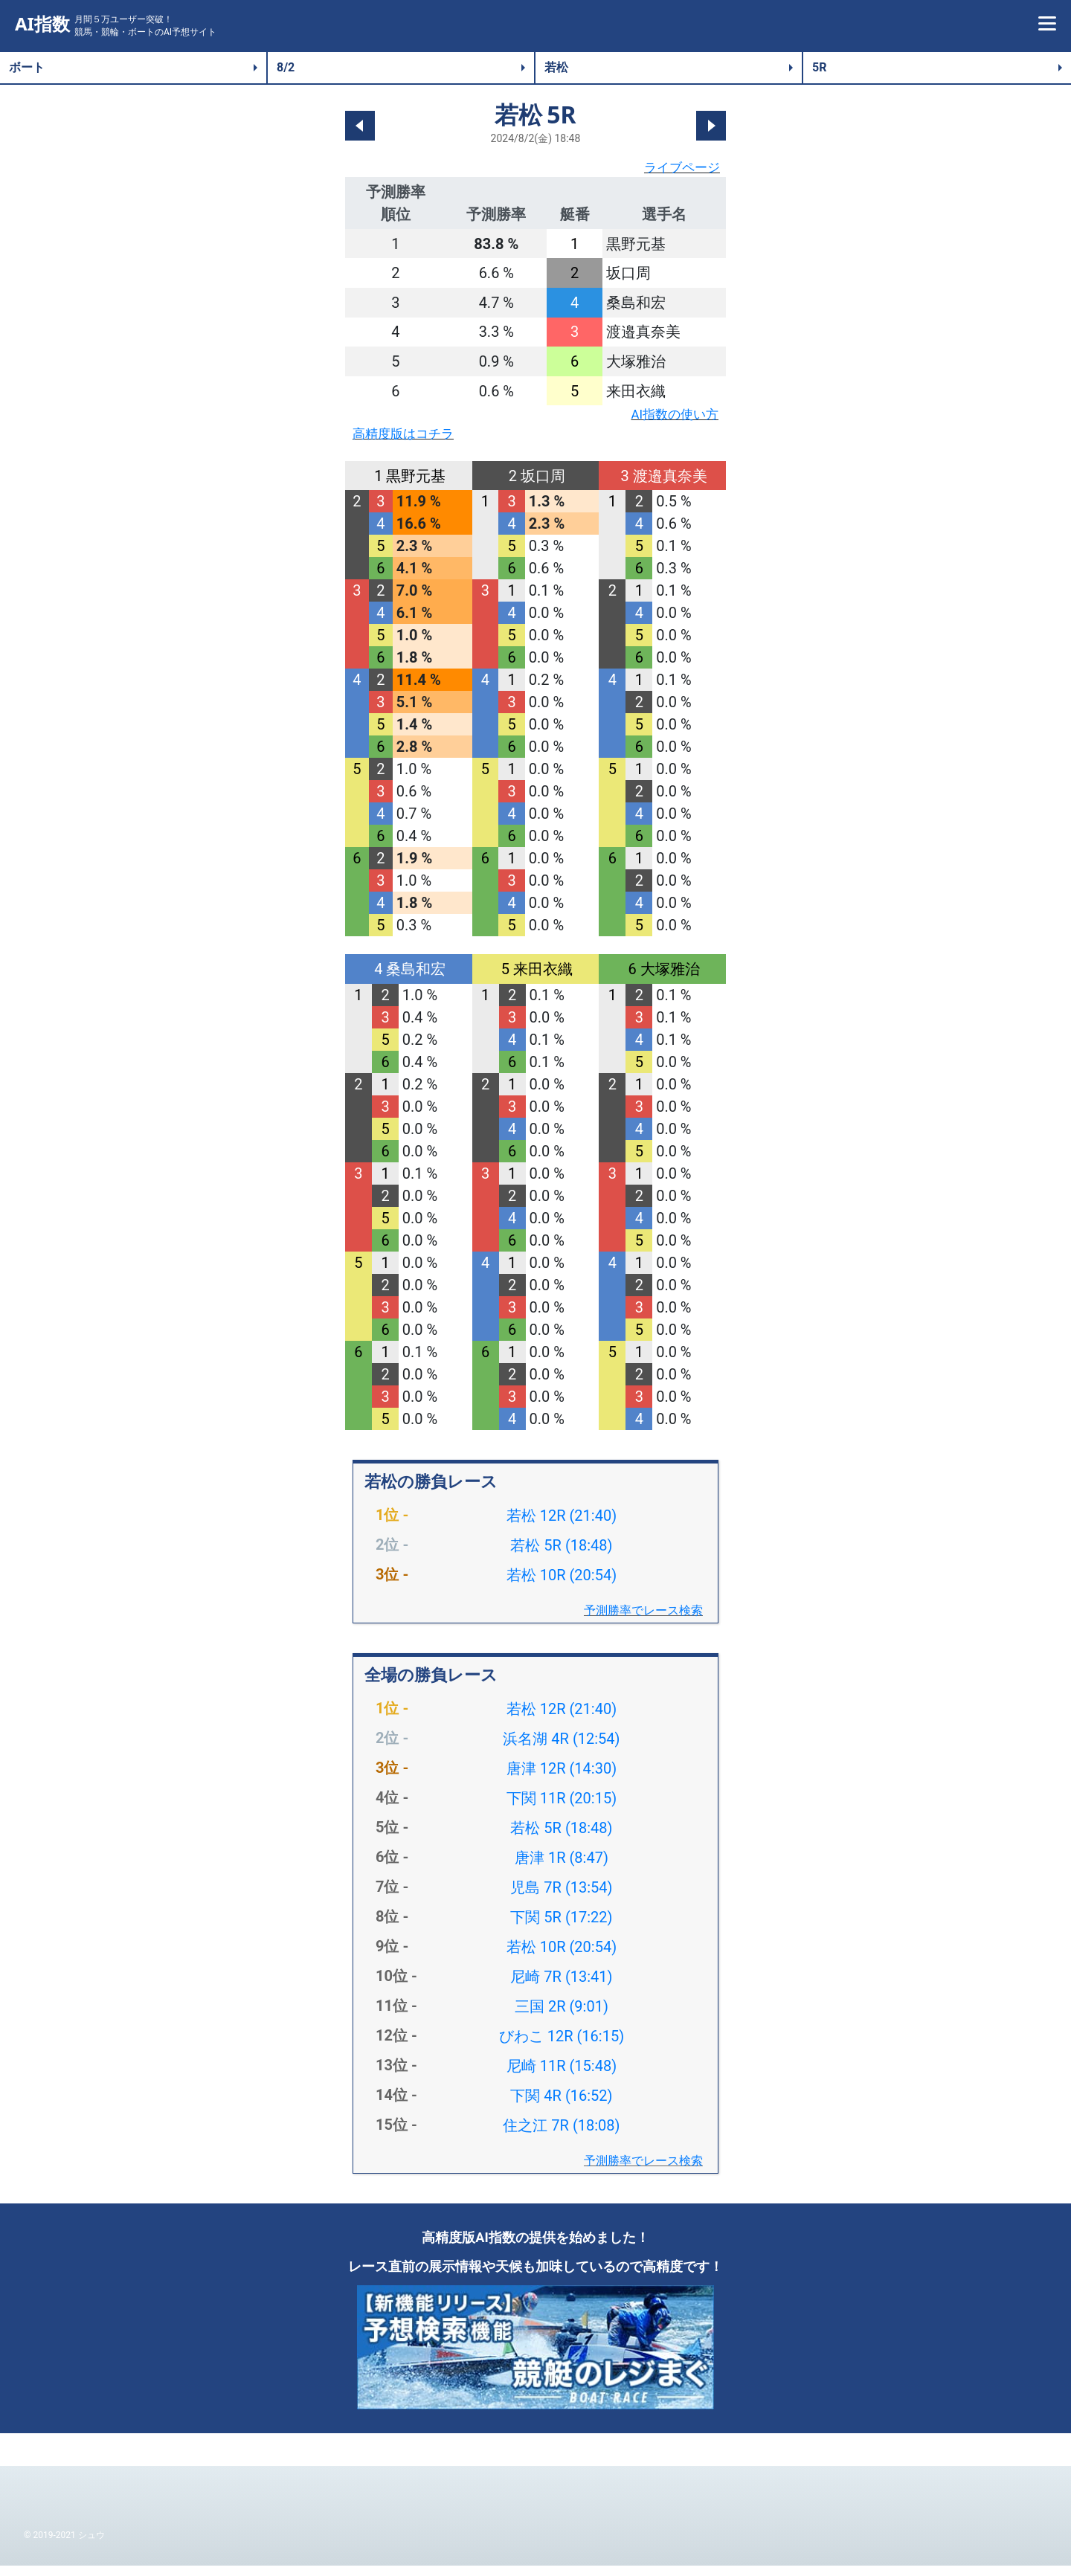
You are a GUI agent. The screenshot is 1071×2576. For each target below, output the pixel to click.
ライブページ (675, 169)
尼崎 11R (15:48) (561, 2076)
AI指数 (42, 24)
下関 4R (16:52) (561, 2106)
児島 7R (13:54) (561, 1898)
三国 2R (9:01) (561, 2017)
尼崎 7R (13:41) (561, 1987)
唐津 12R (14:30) (561, 1779)
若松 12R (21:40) (561, 1526)
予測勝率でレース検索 (643, 1621)
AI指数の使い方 (666, 420)
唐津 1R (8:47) (561, 1868)
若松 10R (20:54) (561, 1585)
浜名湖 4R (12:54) (561, 1749)
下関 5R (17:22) (561, 1927)
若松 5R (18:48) (561, 1556)
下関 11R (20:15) (561, 1808)
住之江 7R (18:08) (561, 2136)
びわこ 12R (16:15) (561, 2046)
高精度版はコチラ (412, 442)
